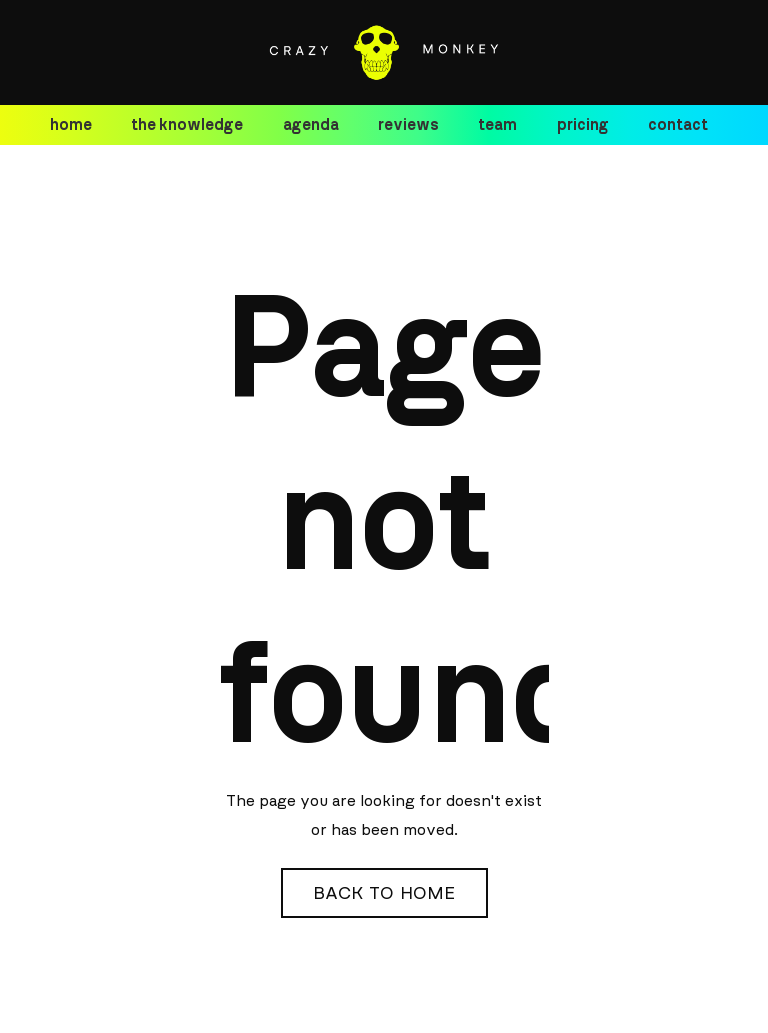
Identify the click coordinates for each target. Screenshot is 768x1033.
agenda (311, 124)
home (71, 124)
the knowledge (187, 124)
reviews (408, 124)
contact (678, 124)
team (497, 124)
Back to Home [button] (384, 893)
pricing (583, 124)
